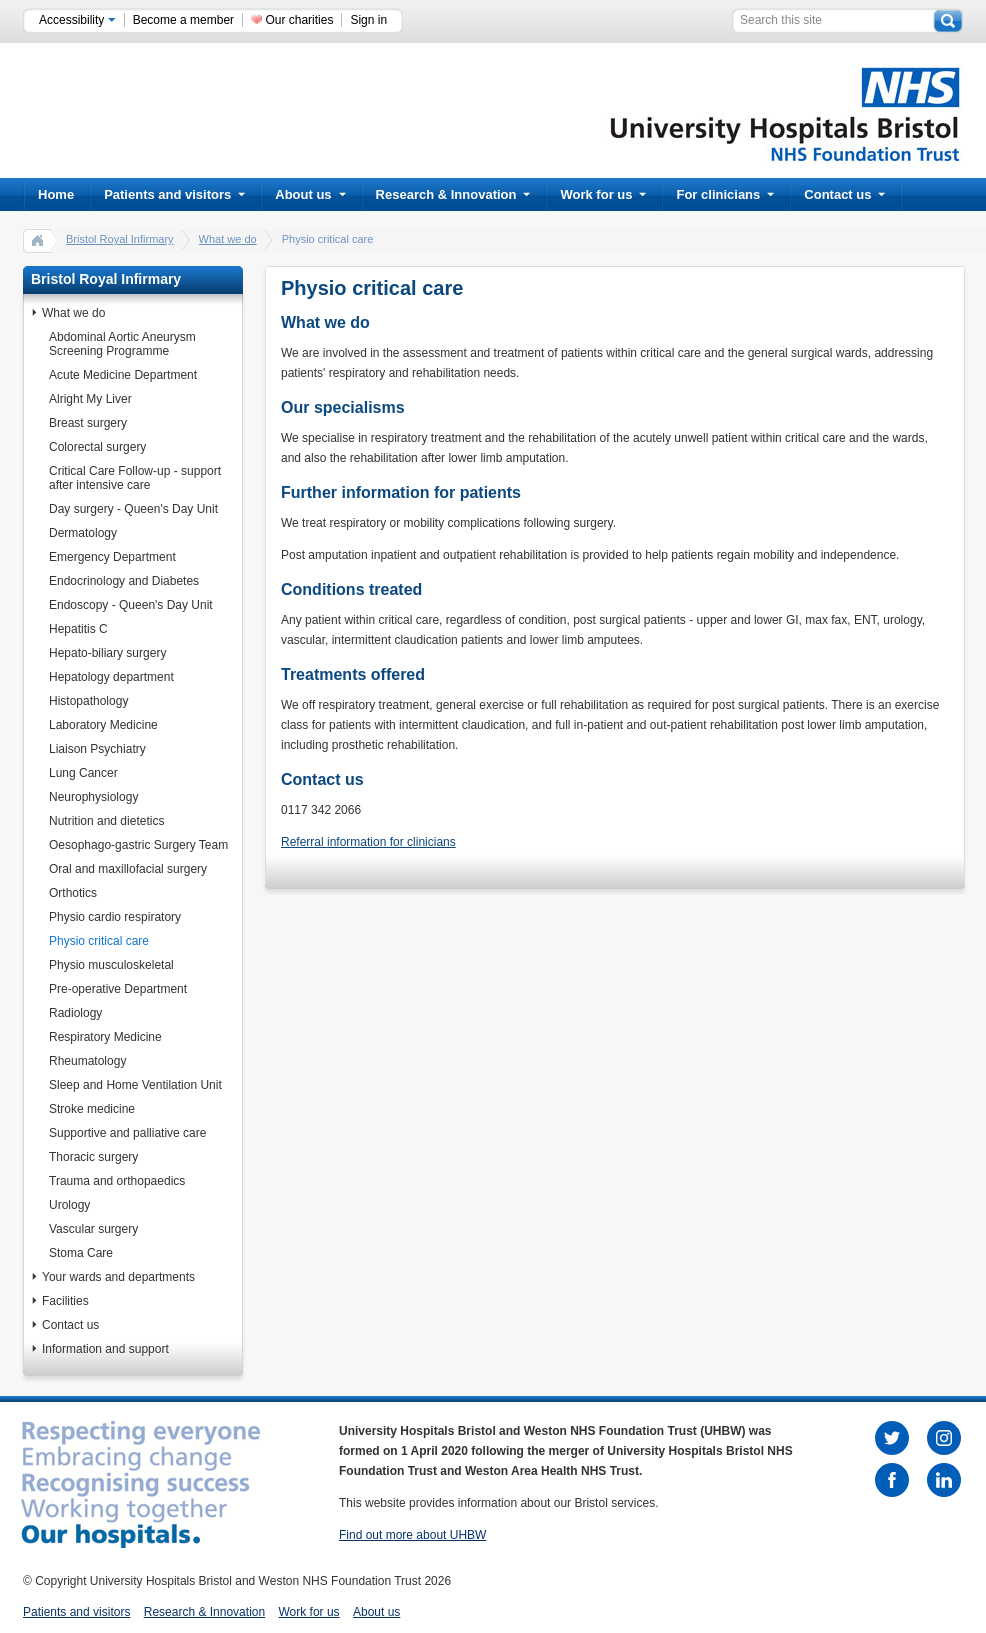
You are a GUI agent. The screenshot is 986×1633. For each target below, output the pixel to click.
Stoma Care (81, 1253)
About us (310, 194)
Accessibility (77, 20)
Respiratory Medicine (105, 1037)
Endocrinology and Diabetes (124, 581)
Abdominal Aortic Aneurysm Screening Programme (122, 344)
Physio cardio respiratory (115, 917)
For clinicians (725, 194)
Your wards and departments (118, 1277)
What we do (228, 239)
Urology (69, 1205)
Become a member (183, 20)
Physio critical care (99, 941)
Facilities (65, 1301)
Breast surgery (88, 423)
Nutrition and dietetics (106, 821)
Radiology (75, 1013)
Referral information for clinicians (368, 842)
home (38, 240)
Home (56, 194)
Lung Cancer (83, 773)
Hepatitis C (78, 629)
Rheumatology (87, 1061)
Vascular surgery (93, 1229)
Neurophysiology (93, 797)
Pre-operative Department (118, 989)
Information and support (105, 1349)
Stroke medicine (92, 1109)
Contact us (844, 194)
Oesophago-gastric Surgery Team (138, 845)
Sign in (368, 20)
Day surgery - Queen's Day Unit (133, 509)
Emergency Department (112, 557)
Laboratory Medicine (103, 725)
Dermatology (83, 533)
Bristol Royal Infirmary (120, 239)
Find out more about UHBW (412, 1535)
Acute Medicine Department (123, 375)
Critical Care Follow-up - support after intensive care (135, 478)
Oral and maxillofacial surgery (128, 869)
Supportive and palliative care (127, 1133)
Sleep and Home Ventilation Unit (135, 1085)
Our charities (299, 20)
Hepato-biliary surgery (107, 653)
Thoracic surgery (93, 1157)
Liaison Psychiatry (97, 749)
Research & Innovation (453, 194)
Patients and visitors (174, 194)
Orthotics (73, 893)
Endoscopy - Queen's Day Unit (131, 605)
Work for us (603, 194)
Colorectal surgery (97, 447)
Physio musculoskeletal (111, 965)
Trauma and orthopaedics (117, 1181)
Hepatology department (111, 677)
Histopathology (88, 701)
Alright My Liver (90, 399)
